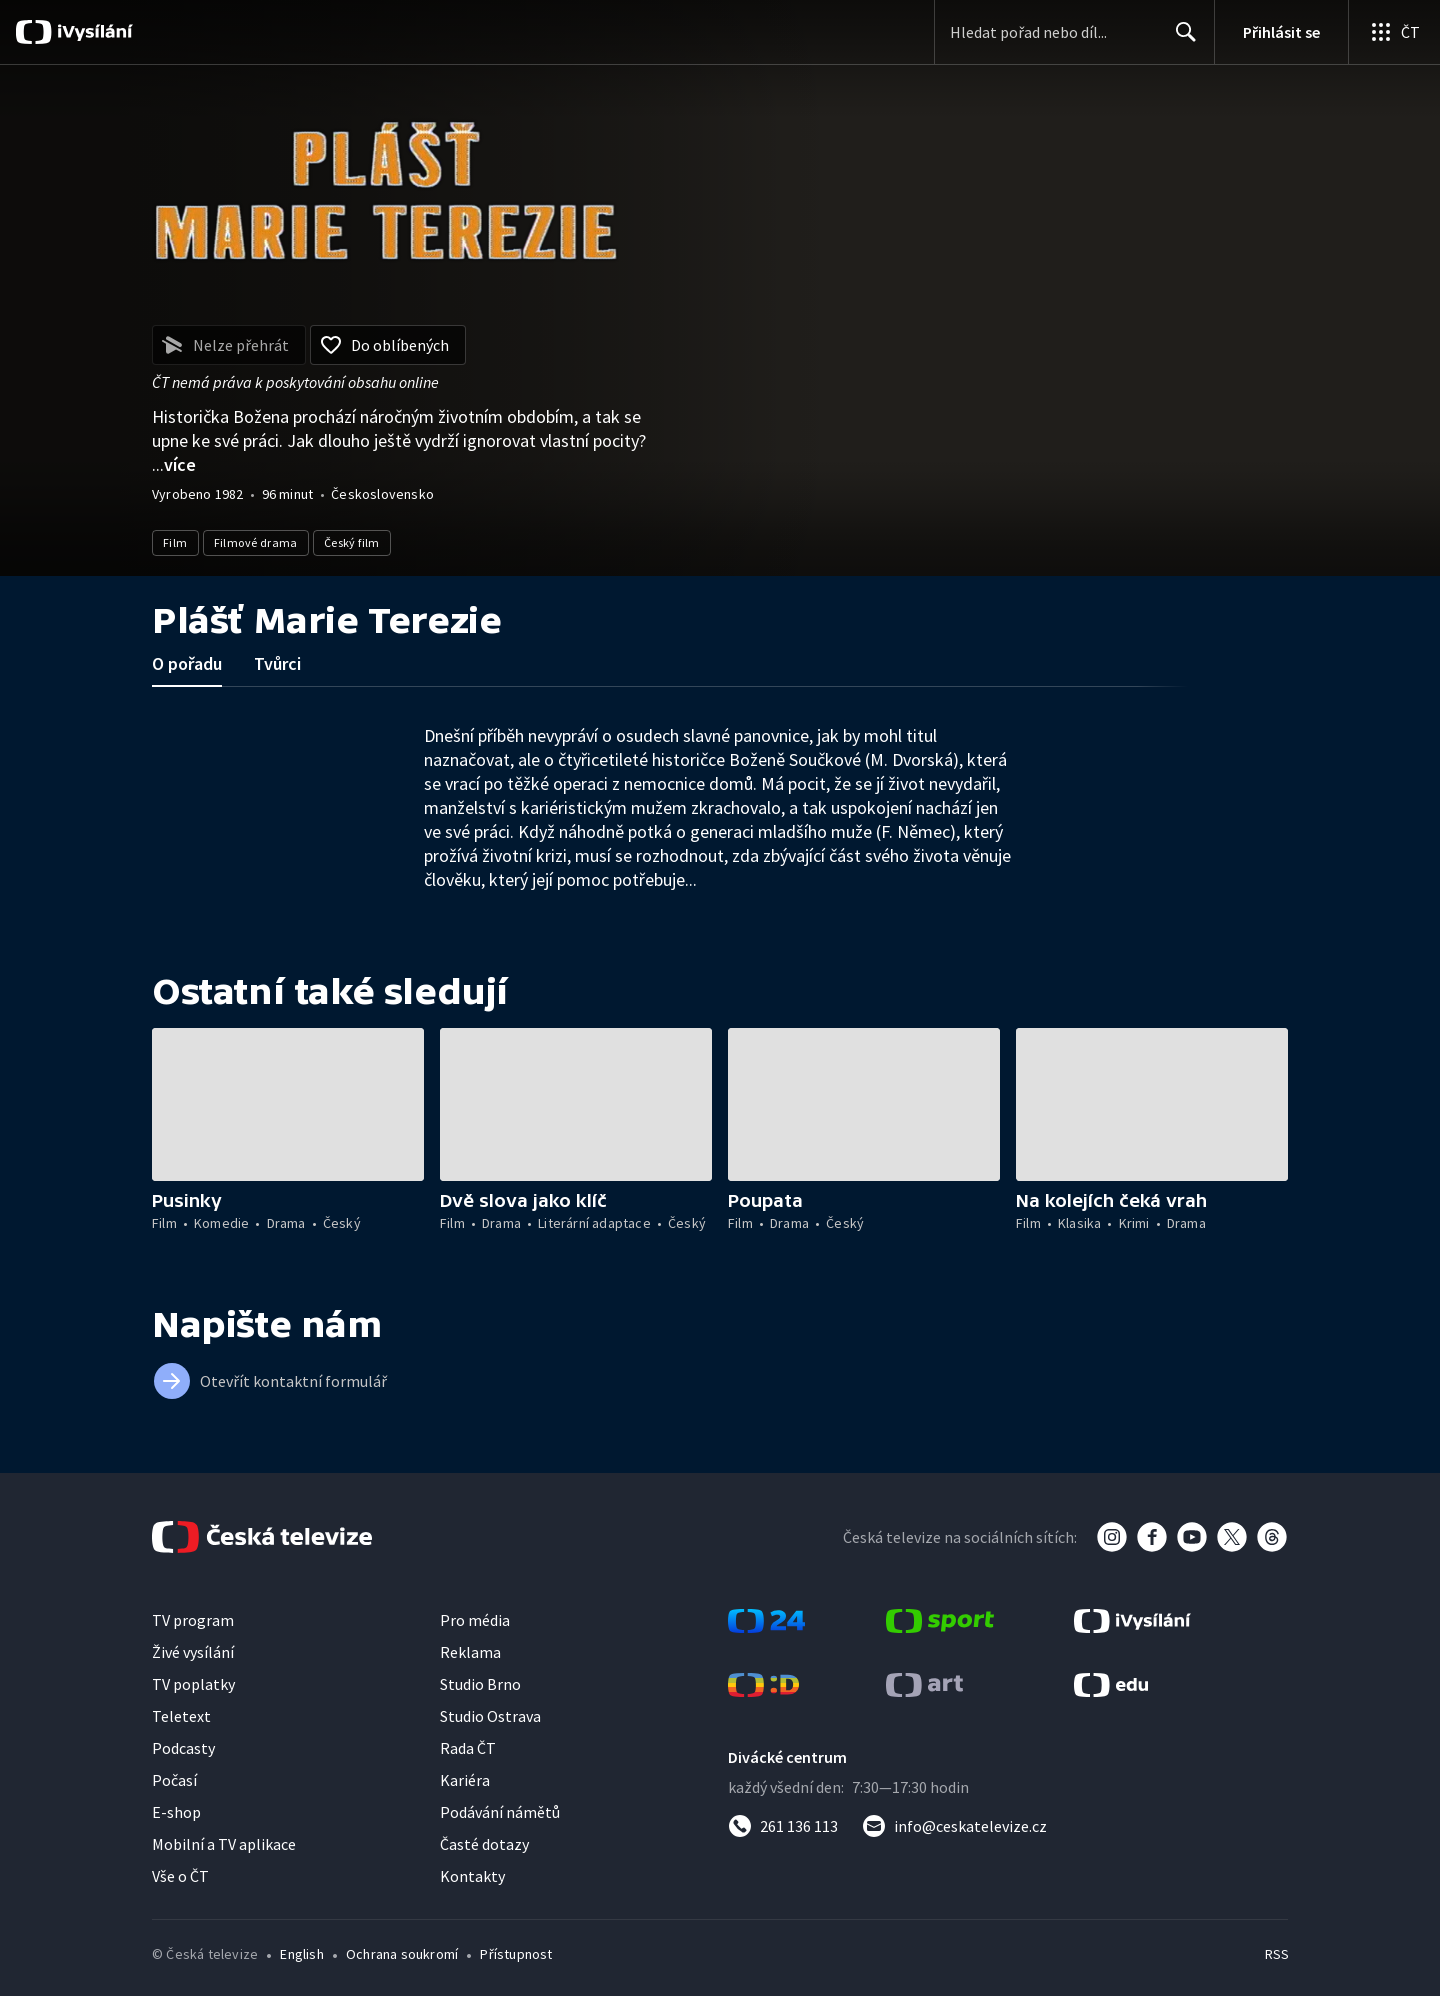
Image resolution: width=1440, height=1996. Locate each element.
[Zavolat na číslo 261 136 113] (783, 1826)
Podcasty (183, 1748)
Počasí (174, 1780)
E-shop (176, 1812)
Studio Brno (480, 1684)
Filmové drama (256, 542)
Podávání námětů (500, 1812)
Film (175, 542)
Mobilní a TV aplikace (224, 1844)
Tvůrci (277, 663)
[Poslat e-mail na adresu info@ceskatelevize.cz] (954, 1826)
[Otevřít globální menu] (1394, 32)
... (174, 464)
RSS (1277, 1954)
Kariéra (465, 1780)
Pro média (475, 1620)
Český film (352, 542)
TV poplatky (193, 1684)
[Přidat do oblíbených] (388, 345)
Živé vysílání (193, 1652)
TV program (193, 1620)
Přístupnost (516, 1954)
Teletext (181, 1716)
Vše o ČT (180, 1876)
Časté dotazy (484, 1844)
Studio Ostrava (490, 1716)
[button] (288, 1104)
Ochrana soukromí (402, 1954)
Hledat (1180, 40)
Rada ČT (468, 1748)
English (301, 1954)
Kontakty (472, 1876)
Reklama (470, 1652)
